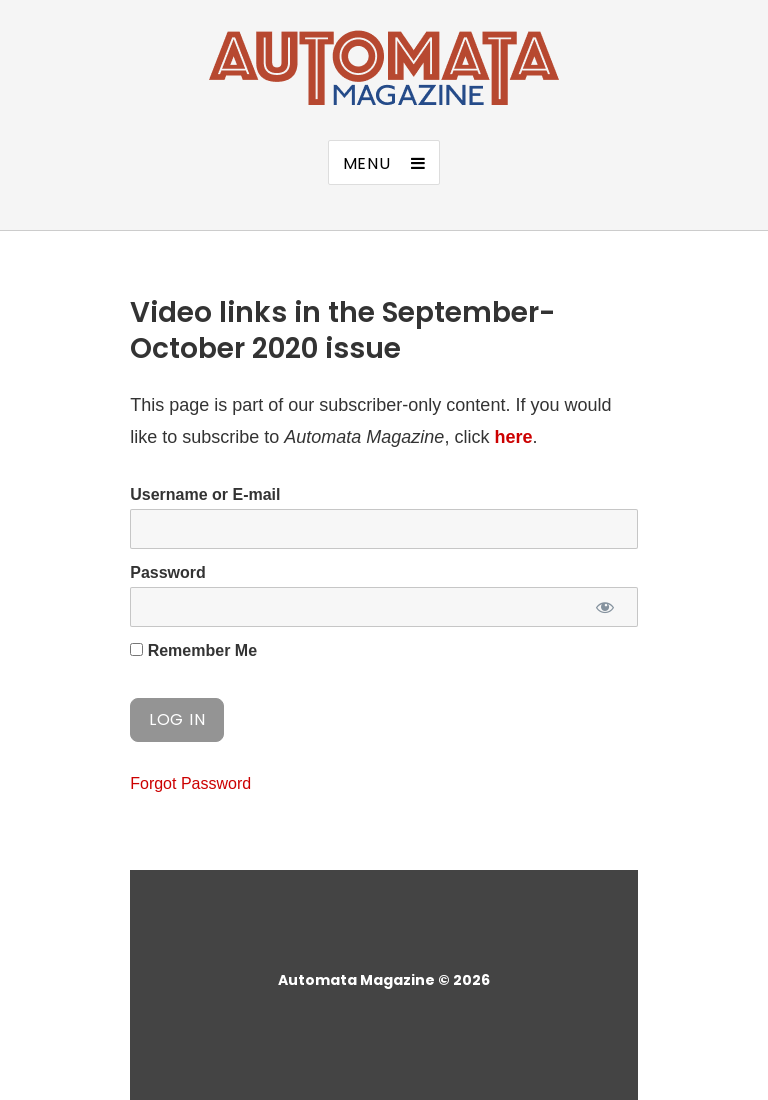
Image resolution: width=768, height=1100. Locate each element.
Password (168, 572)
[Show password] (605, 607)
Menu (367, 163)
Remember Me (193, 650)
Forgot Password (190, 783)
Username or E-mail (205, 494)
